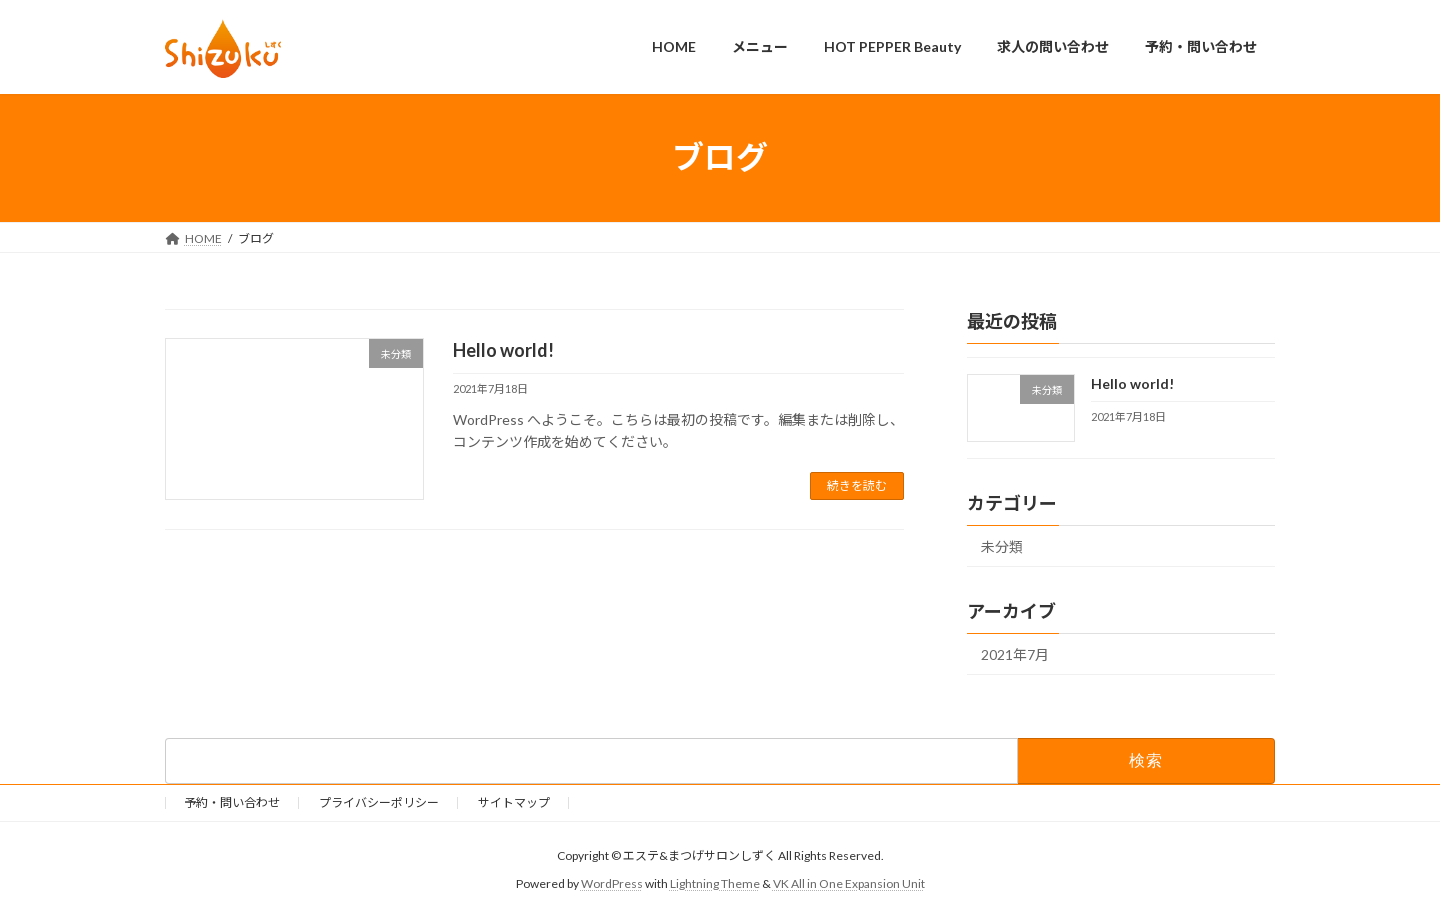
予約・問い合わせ (232, 802)
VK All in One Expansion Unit (849, 883)
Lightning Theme (715, 883)
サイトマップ (514, 802)
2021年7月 (1015, 654)
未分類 (1002, 546)
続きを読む (857, 485)
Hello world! (503, 350)
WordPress (612, 883)
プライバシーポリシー (379, 802)
